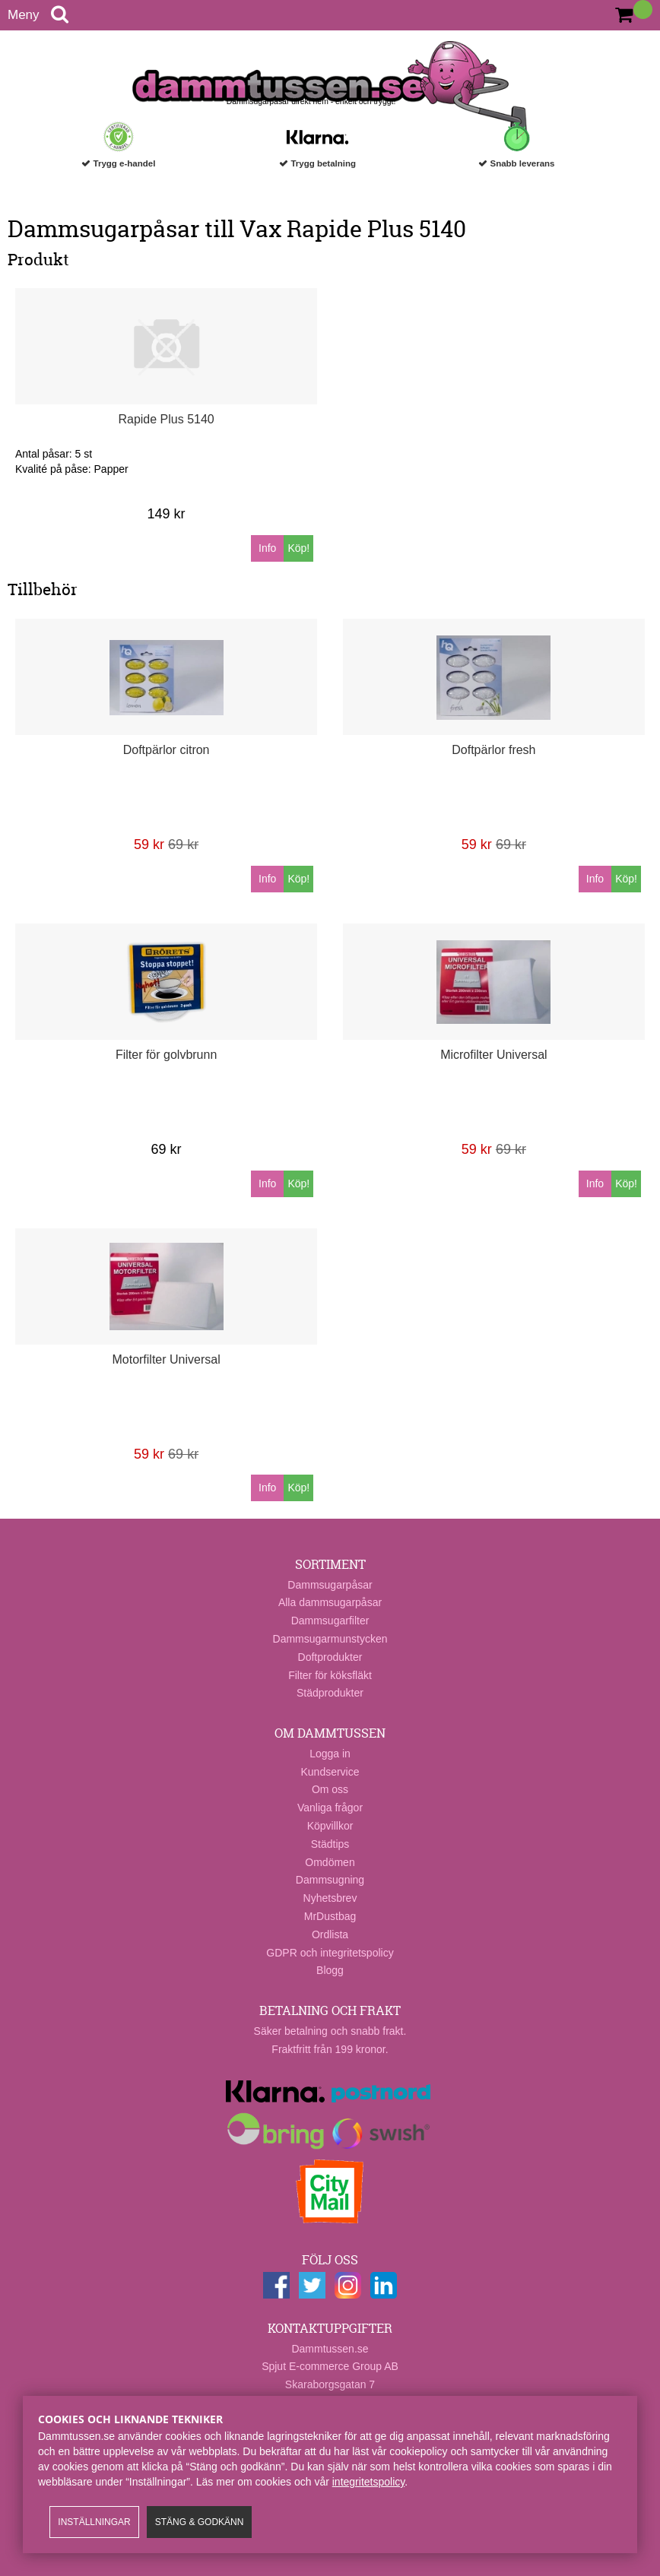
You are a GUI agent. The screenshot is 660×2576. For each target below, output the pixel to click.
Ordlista (330, 1934)
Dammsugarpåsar (329, 1585)
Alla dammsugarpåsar (330, 1602)
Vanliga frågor (330, 1807)
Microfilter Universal (493, 1054)
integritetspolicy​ (368, 2482)
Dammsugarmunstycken (330, 1639)
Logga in (330, 1753)
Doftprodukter (330, 1657)
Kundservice (329, 1772)
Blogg (330, 1970)
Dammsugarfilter (330, 1620)
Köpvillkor (330, 1826)
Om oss (330, 1789)
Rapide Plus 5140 (166, 419)
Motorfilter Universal (166, 1359)
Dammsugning (330, 1880)
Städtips (330, 1844)
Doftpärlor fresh (493, 749)
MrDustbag (330, 1916)
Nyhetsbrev (330, 1898)
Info (267, 548)
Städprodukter (330, 1693)
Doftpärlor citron (166, 749)
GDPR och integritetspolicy (329, 1953)
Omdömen (329, 1862)
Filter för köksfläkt (330, 1675)
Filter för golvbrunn (166, 1054)
